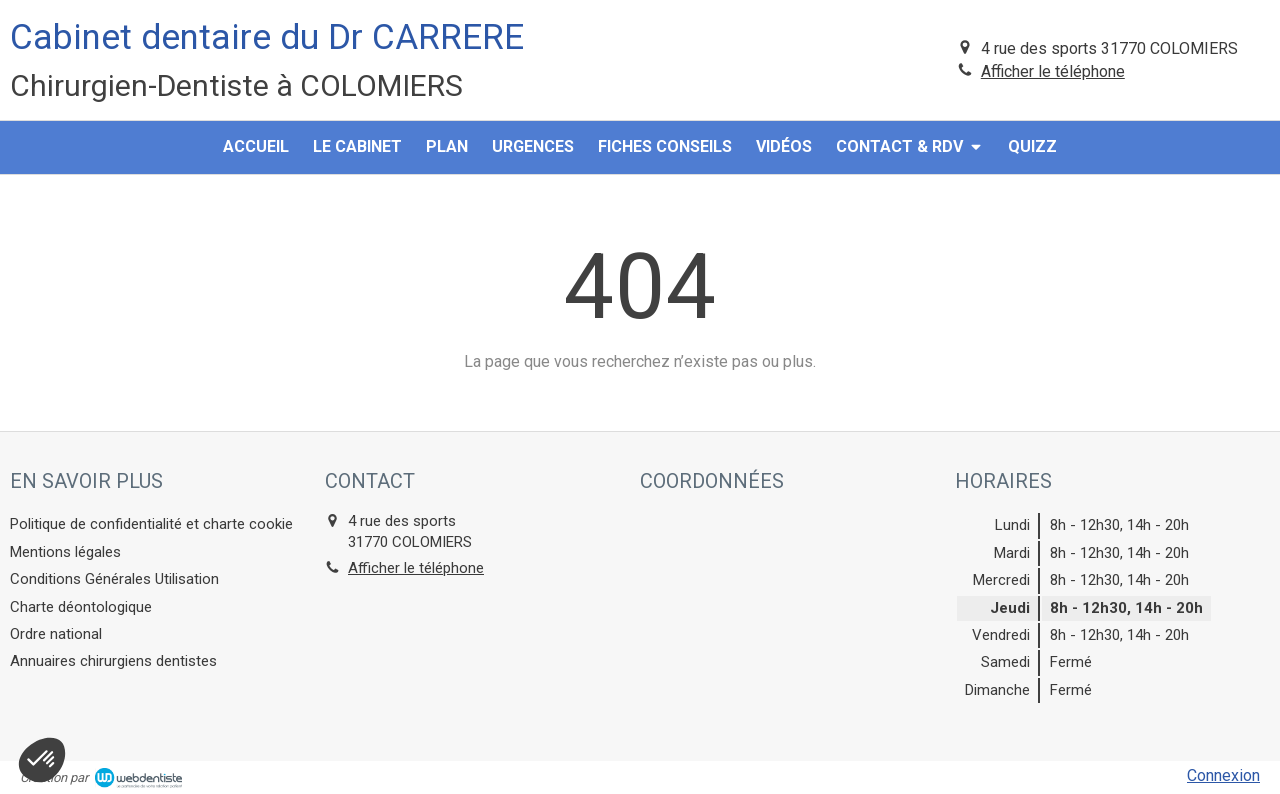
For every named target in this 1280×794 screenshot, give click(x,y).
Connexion (1223, 775)
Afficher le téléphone (1053, 71)
